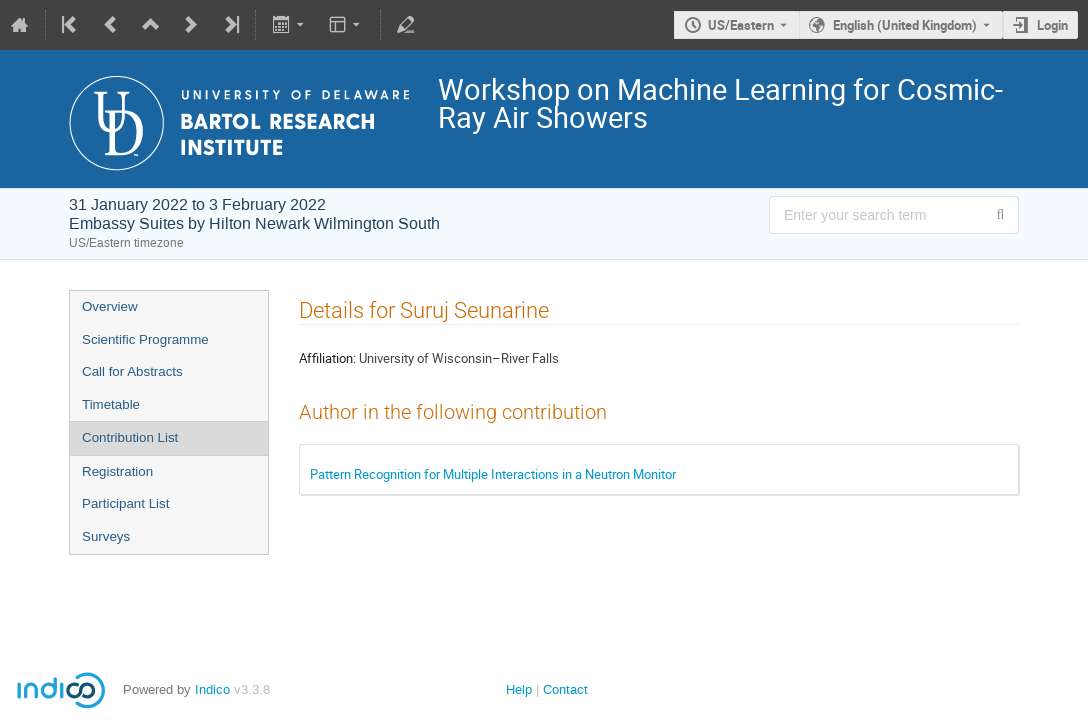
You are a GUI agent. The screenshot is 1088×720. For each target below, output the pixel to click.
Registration (117, 471)
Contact (565, 689)
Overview (110, 306)
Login (1052, 25)
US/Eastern (741, 25)
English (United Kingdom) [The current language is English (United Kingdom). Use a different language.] (905, 25)
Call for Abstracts (132, 371)
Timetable (111, 404)
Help (519, 689)
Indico (212, 689)
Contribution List (130, 437)
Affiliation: (327, 358)
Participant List (125, 503)
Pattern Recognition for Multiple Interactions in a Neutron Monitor (493, 474)
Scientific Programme (145, 339)
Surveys (106, 536)
